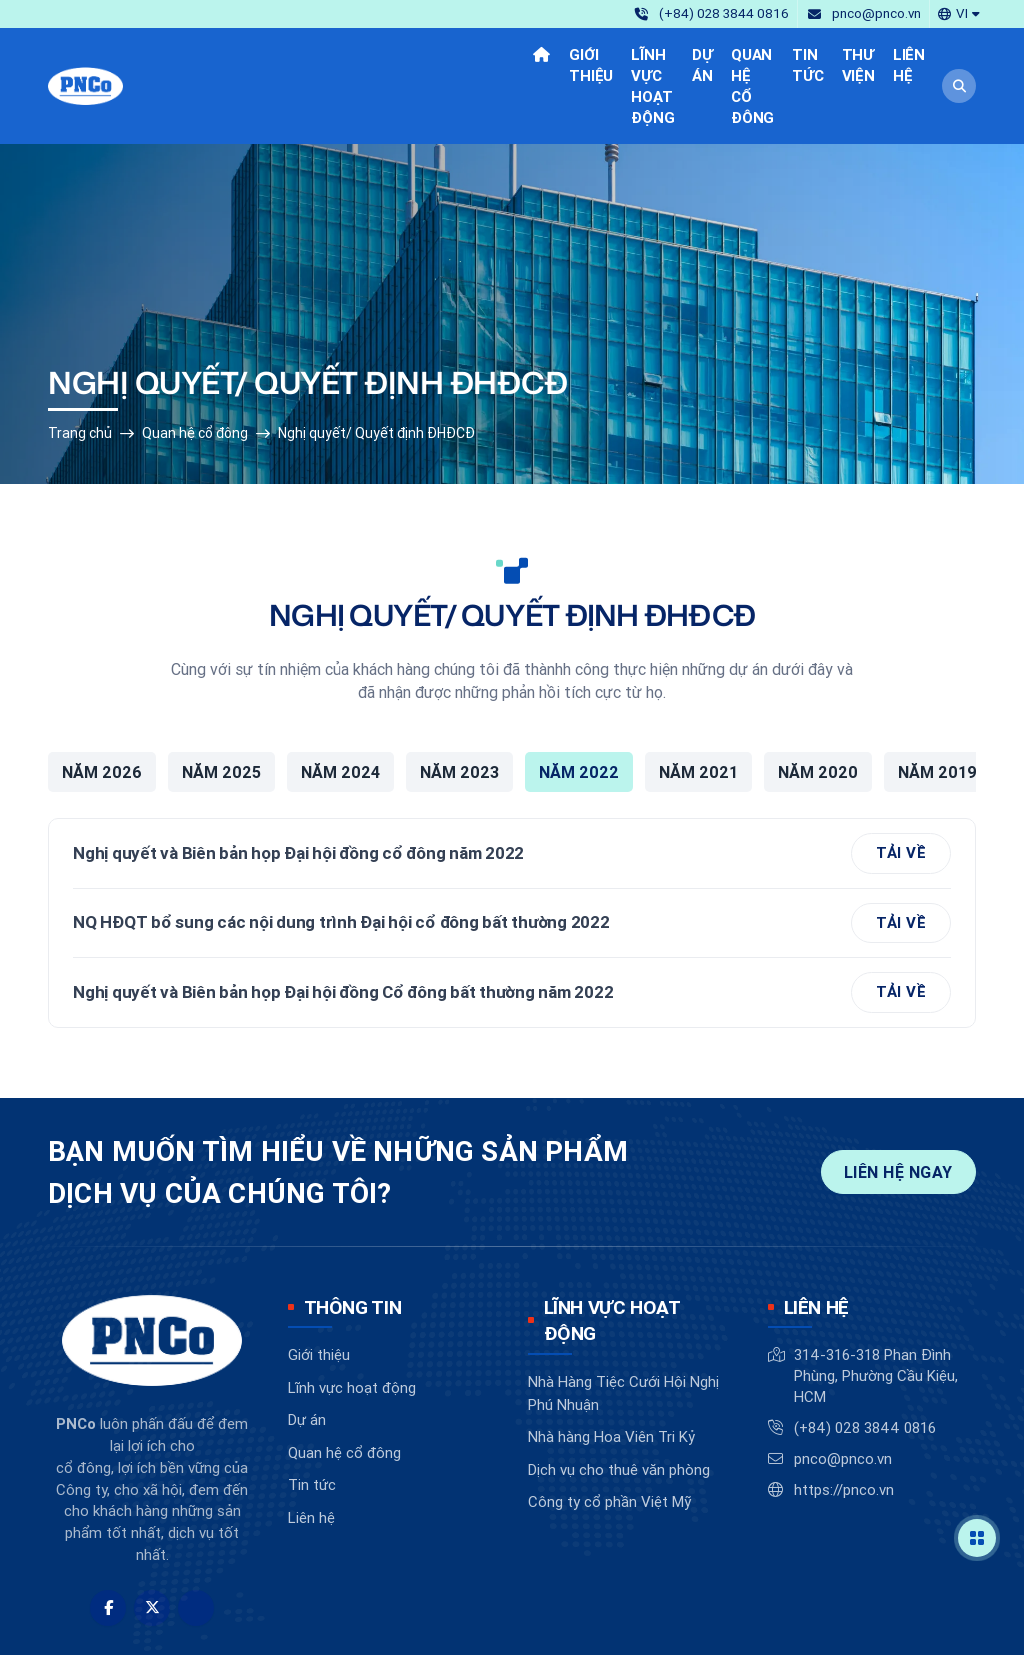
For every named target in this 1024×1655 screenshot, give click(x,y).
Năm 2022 (579, 707)
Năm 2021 (698, 707)
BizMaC (604, 1623)
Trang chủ (80, 368)
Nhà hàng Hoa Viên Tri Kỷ (611, 1371)
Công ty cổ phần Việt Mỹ (609, 1436)
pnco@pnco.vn (843, 1393)
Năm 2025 (221, 707)
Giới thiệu (319, 1289)
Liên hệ (311, 1452)
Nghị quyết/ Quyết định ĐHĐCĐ (376, 368)
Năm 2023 (459, 707)
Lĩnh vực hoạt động (352, 1322)
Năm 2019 (937, 707)
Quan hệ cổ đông (195, 368)
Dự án (307, 1354)
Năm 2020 (818, 707)
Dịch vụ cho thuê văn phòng (619, 1403)
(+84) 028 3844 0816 (865, 1362)
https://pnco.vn (844, 1424)
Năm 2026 (102, 707)
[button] (959, 12)
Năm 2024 (340, 707)
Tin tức (312, 1419)
